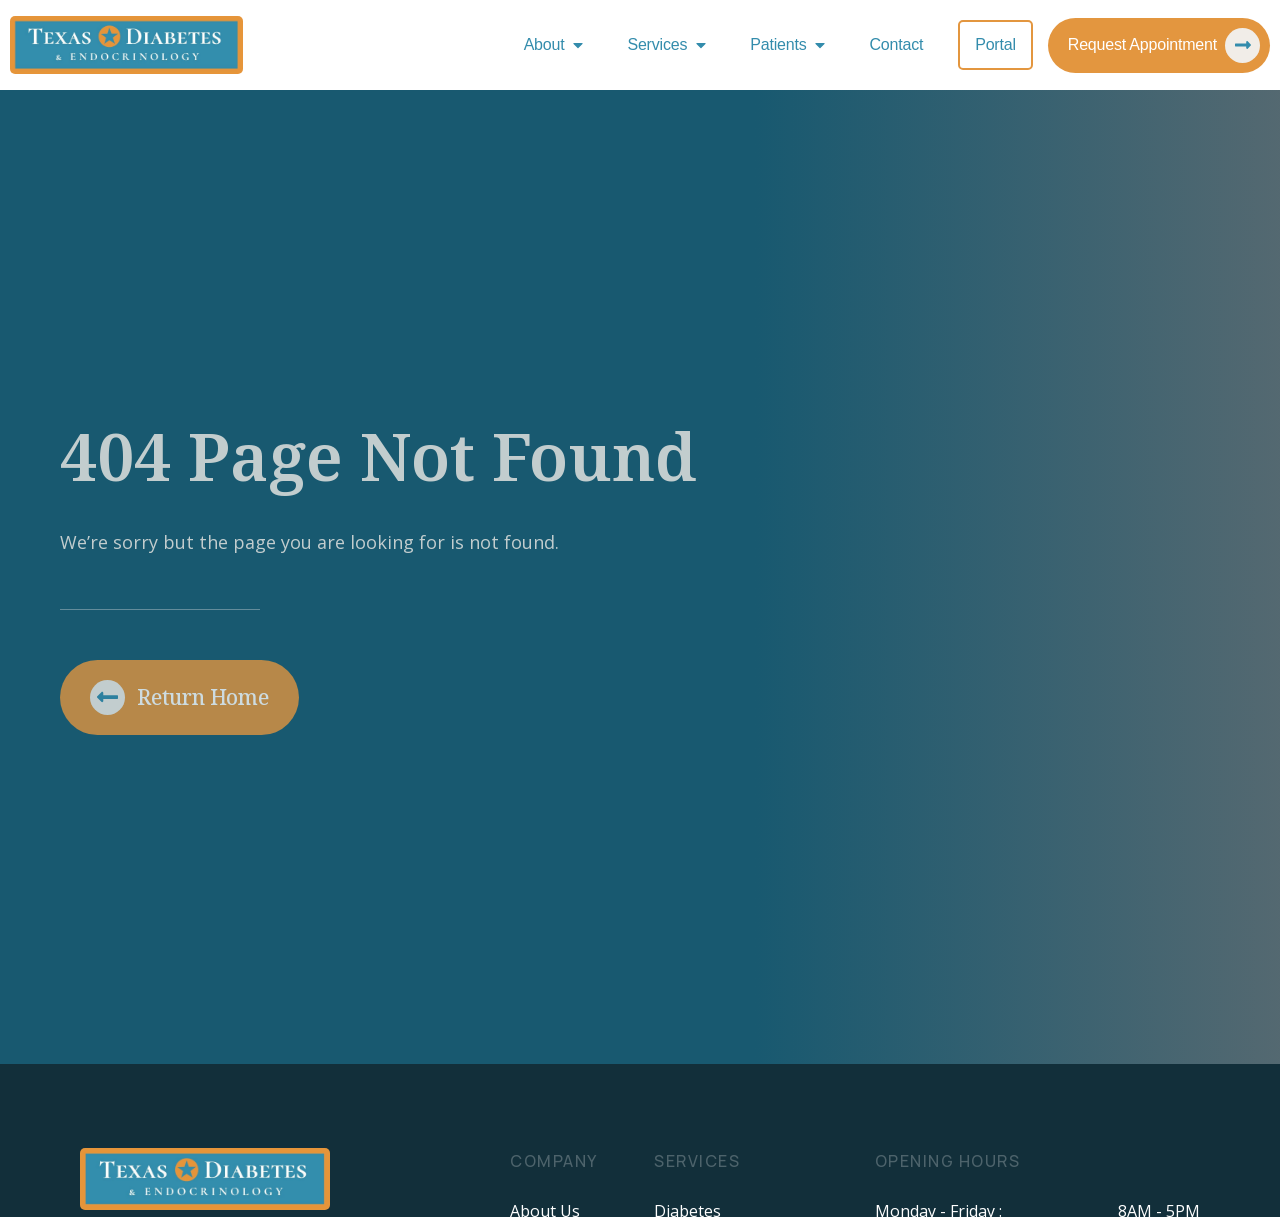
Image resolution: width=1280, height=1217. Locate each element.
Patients (792, 45)
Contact (896, 44)
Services (671, 45)
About (558, 45)
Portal (995, 44)
